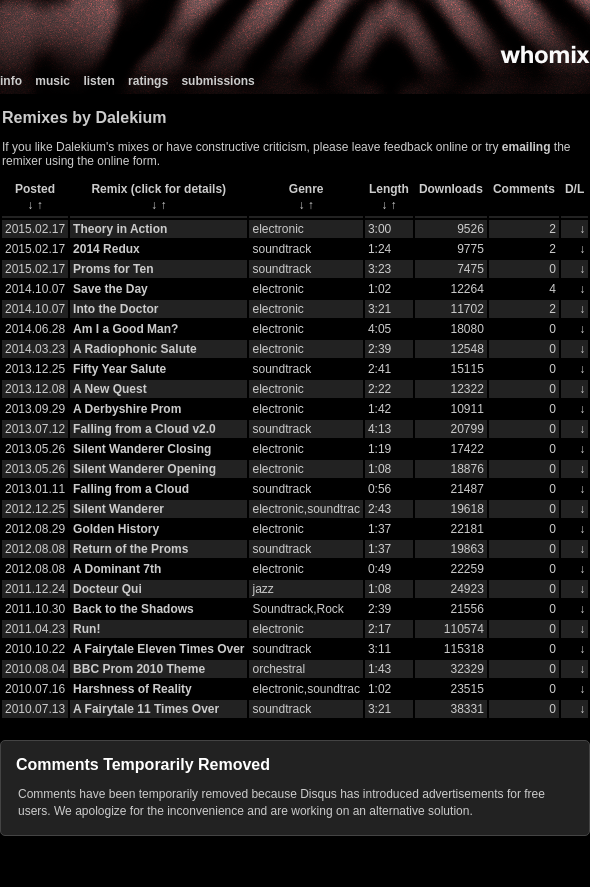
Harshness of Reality (132, 689)
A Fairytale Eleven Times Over (158, 649)
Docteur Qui (107, 589)
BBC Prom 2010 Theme (139, 669)
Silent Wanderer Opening (144, 469)
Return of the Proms (130, 549)
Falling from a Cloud (131, 489)
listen (98, 81)
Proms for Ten (113, 269)
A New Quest (110, 389)
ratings (148, 81)
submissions (217, 81)
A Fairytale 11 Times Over (146, 709)
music (52, 81)
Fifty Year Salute (119, 369)
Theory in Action (120, 229)
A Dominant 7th (117, 569)
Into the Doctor (115, 309)
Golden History (116, 529)
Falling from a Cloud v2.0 (144, 429)
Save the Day (110, 289)
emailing (526, 147)
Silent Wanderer (118, 509)
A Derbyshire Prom (127, 409)
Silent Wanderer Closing (142, 449)
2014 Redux (106, 249)
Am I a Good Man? (125, 329)
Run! (86, 629)
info (11, 81)
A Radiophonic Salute (135, 349)
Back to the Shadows (133, 609)
